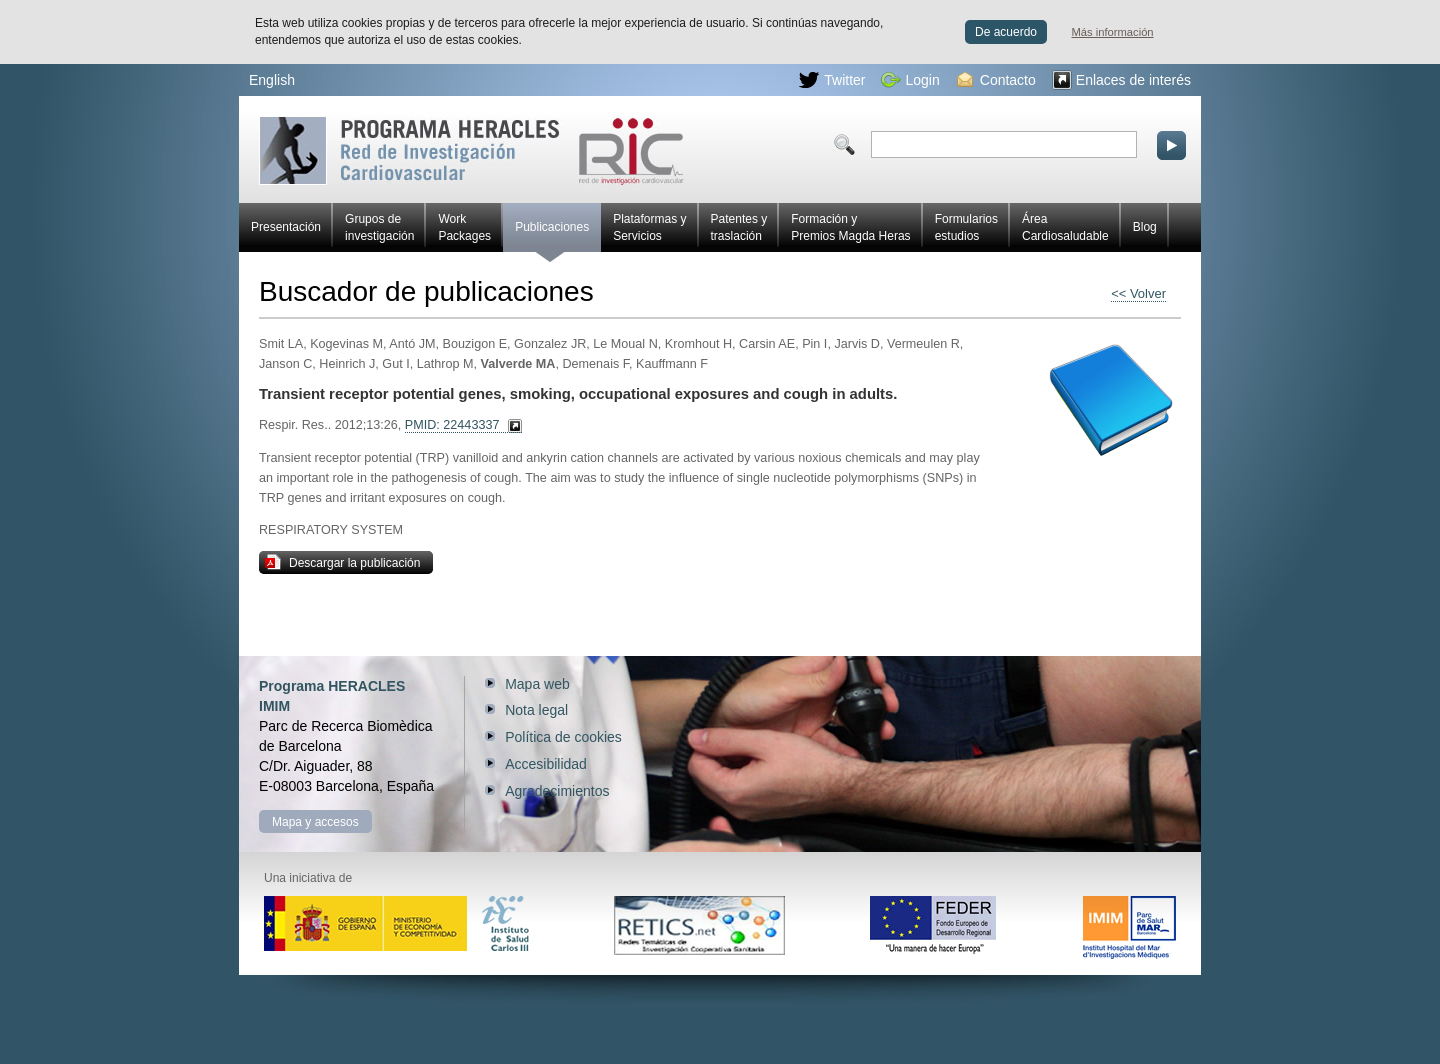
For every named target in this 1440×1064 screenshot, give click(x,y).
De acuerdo (1006, 32)
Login (910, 80)
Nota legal (536, 710)
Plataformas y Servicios (649, 227)
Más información (1113, 32)
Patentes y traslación (739, 227)
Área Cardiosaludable (1065, 227)
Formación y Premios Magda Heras (850, 227)
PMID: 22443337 (452, 425)
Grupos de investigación (379, 227)
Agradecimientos (557, 791)
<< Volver (1138, 293)
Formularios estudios (966, 227)
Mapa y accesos (315, 822)
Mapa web (537, 684)
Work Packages (464, 227)
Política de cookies (563, 737)
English (272, 80)
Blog (1145, 227)
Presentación (286, 227)
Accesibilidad (546, 764)
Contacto (996, 80)
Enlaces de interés (1121, 80)
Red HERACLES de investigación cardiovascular (471, 150)
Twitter (832, 80)
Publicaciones (552, 236)
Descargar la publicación (342, 562)
